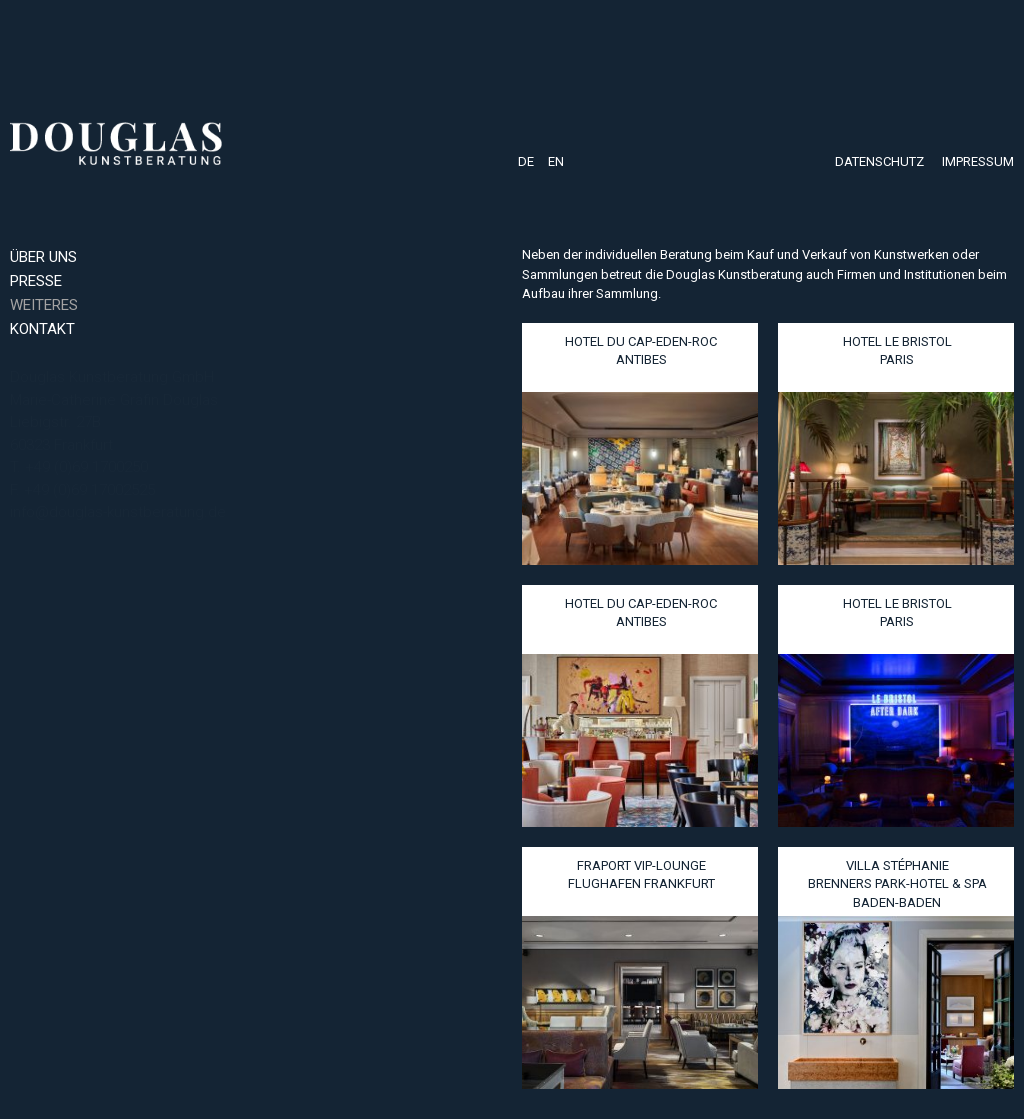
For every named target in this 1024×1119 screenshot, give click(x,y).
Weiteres (44, 305)
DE (526, 161)
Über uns (43, 257)
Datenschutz (879, 161)
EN (556, 161)
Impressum (978, 161)
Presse (36, 281)
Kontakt (42, 329)
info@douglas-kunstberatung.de (118, 512)
